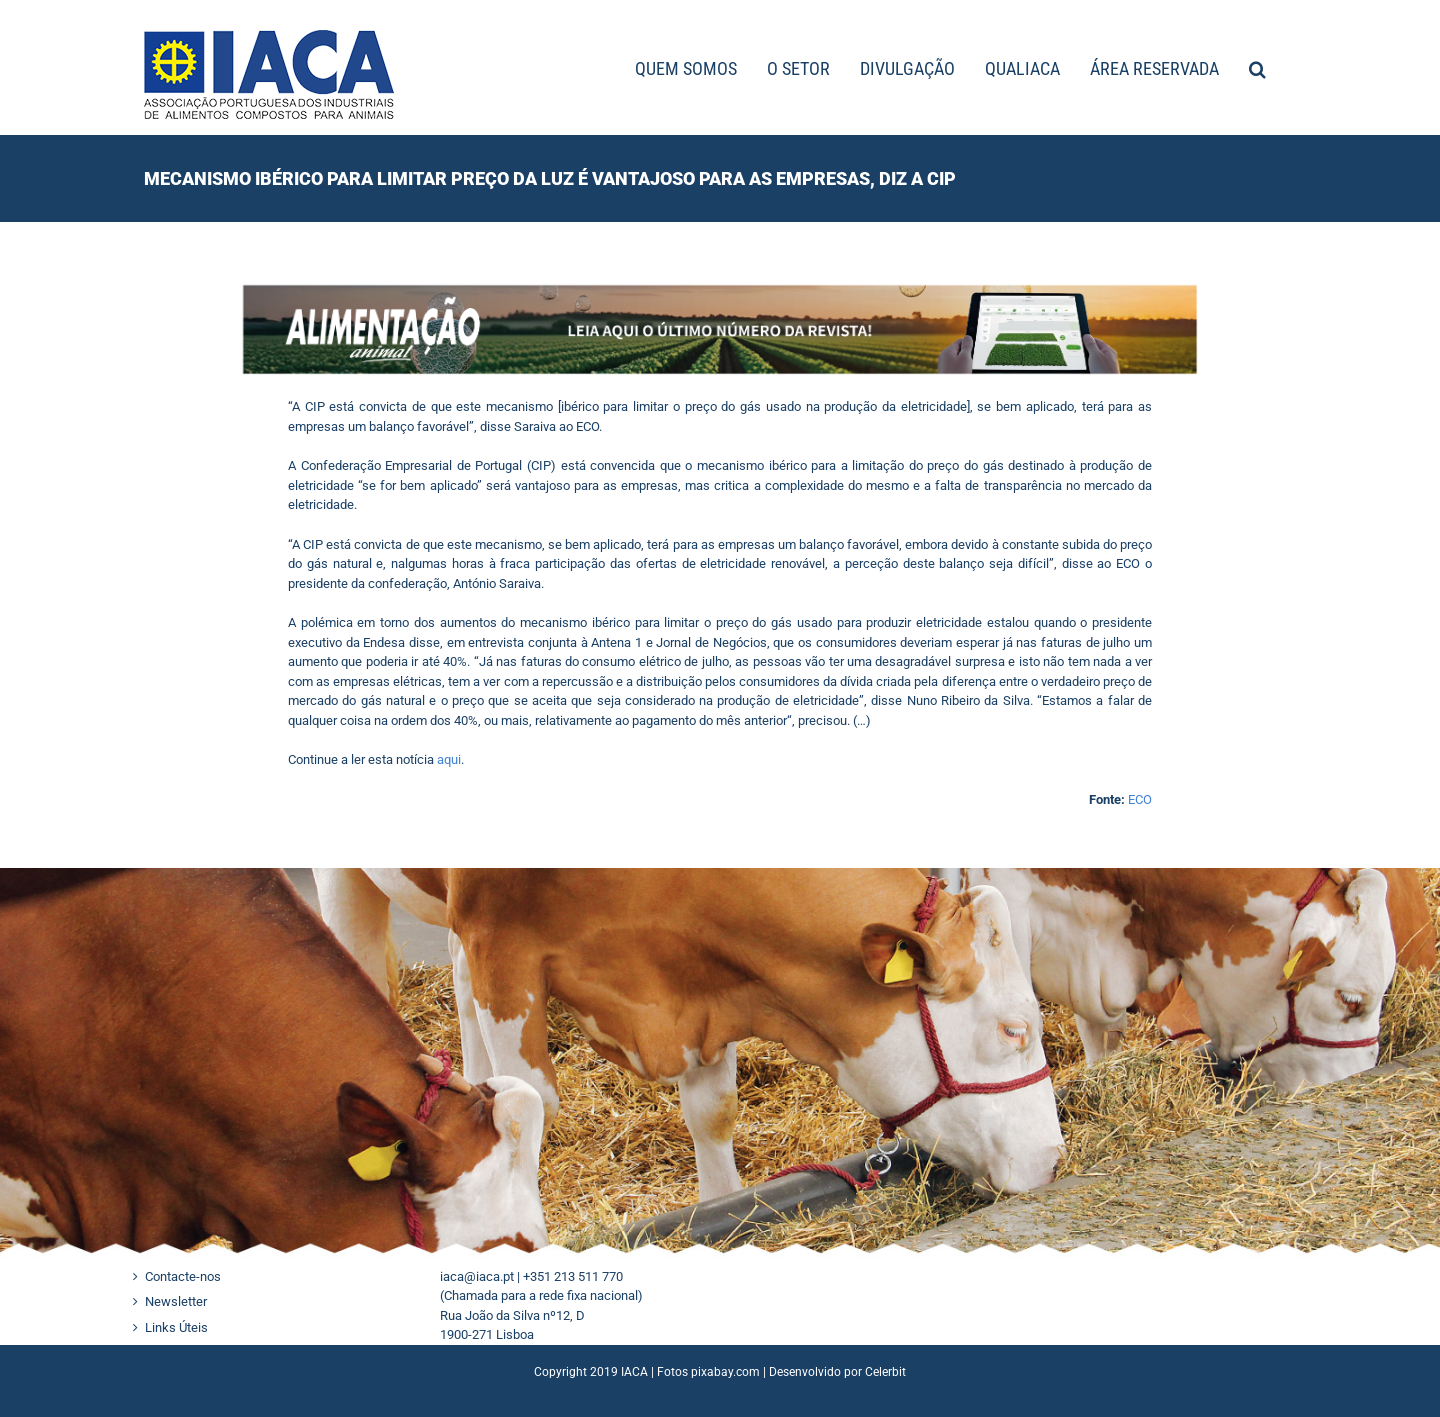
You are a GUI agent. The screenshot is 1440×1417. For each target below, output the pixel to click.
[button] (1257, 67)
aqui (449, 759)
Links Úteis (176, 1327)
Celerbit (885, 1372)
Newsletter (176, 1301)
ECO (1140, 799)
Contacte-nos (183, 1276)
